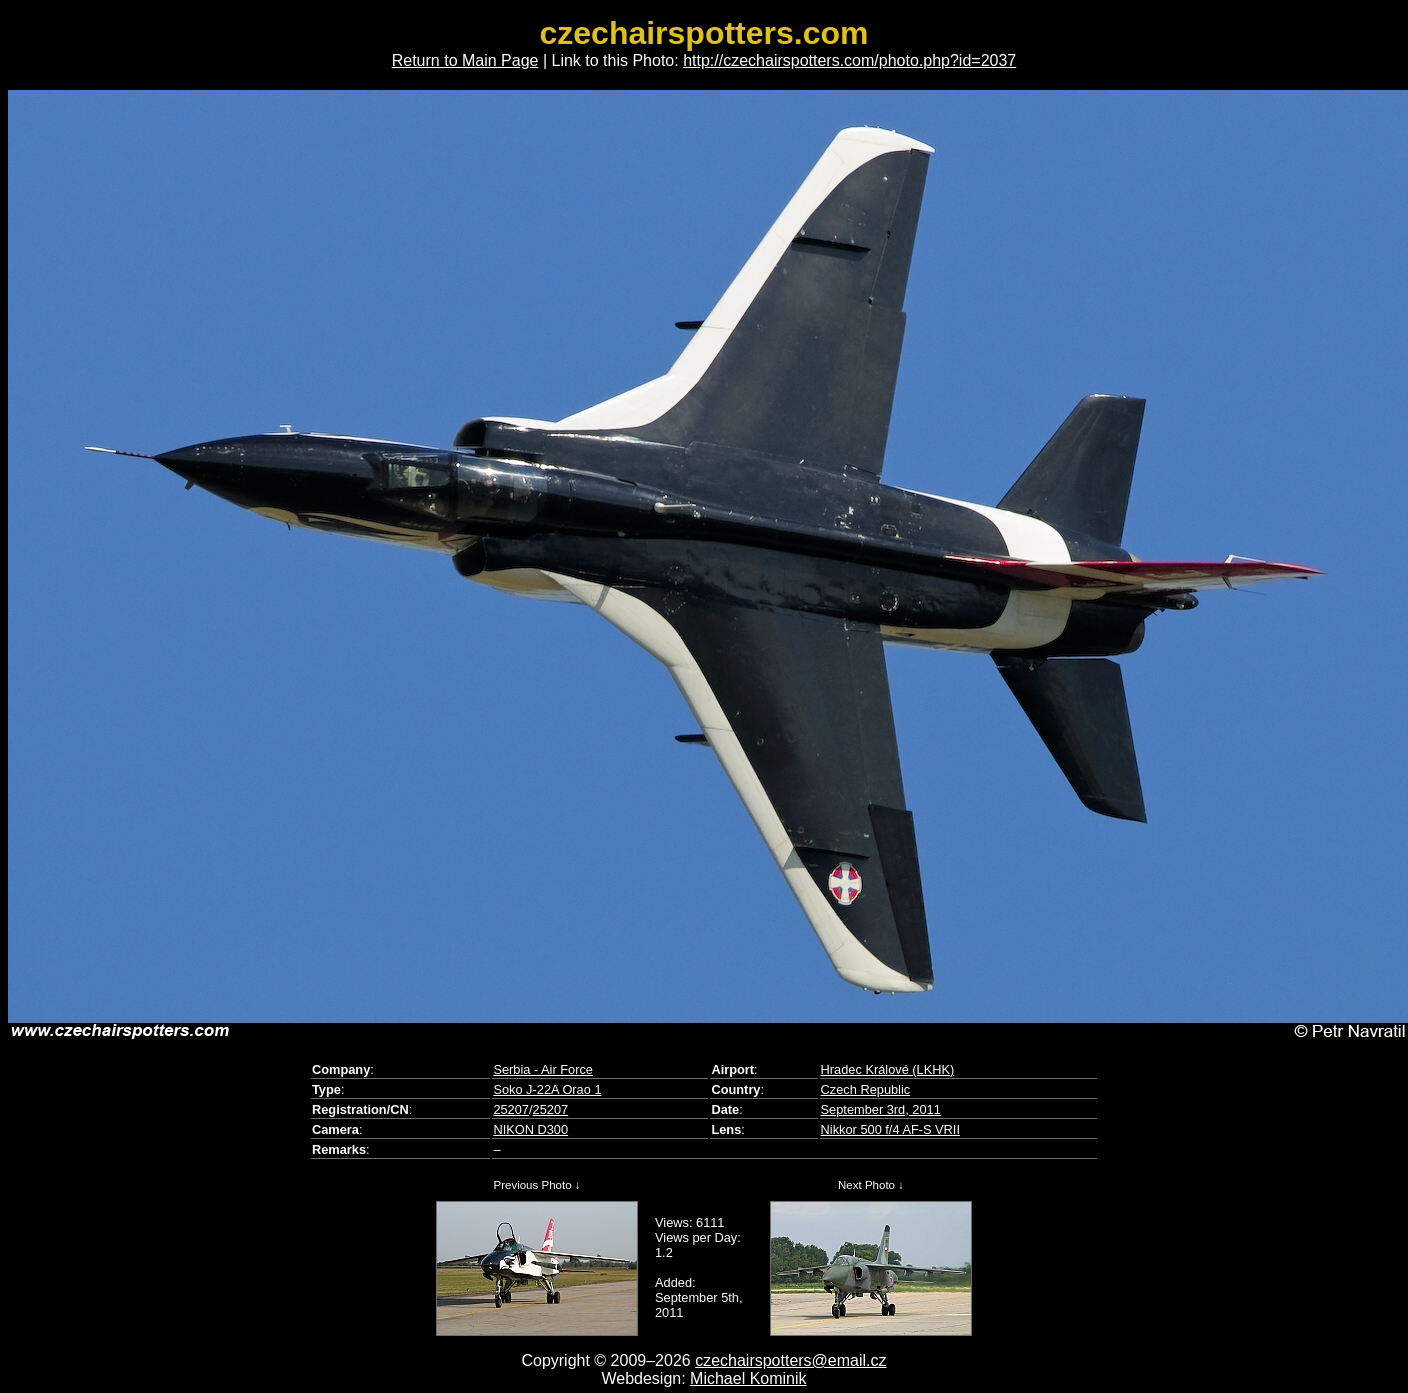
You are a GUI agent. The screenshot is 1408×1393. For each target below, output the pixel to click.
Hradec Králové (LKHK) (888, 1069)
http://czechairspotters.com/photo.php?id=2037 (849, 60)
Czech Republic (866, 1089)
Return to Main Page (465, 60)
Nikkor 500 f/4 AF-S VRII (890, 1129)
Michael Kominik (748, 1378)
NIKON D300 (530, 1129)
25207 (511, 1109)
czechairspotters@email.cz (790, 1360)
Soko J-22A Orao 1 (547, 1089)
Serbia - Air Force (543, 1069)
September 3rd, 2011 (881, 1109)
